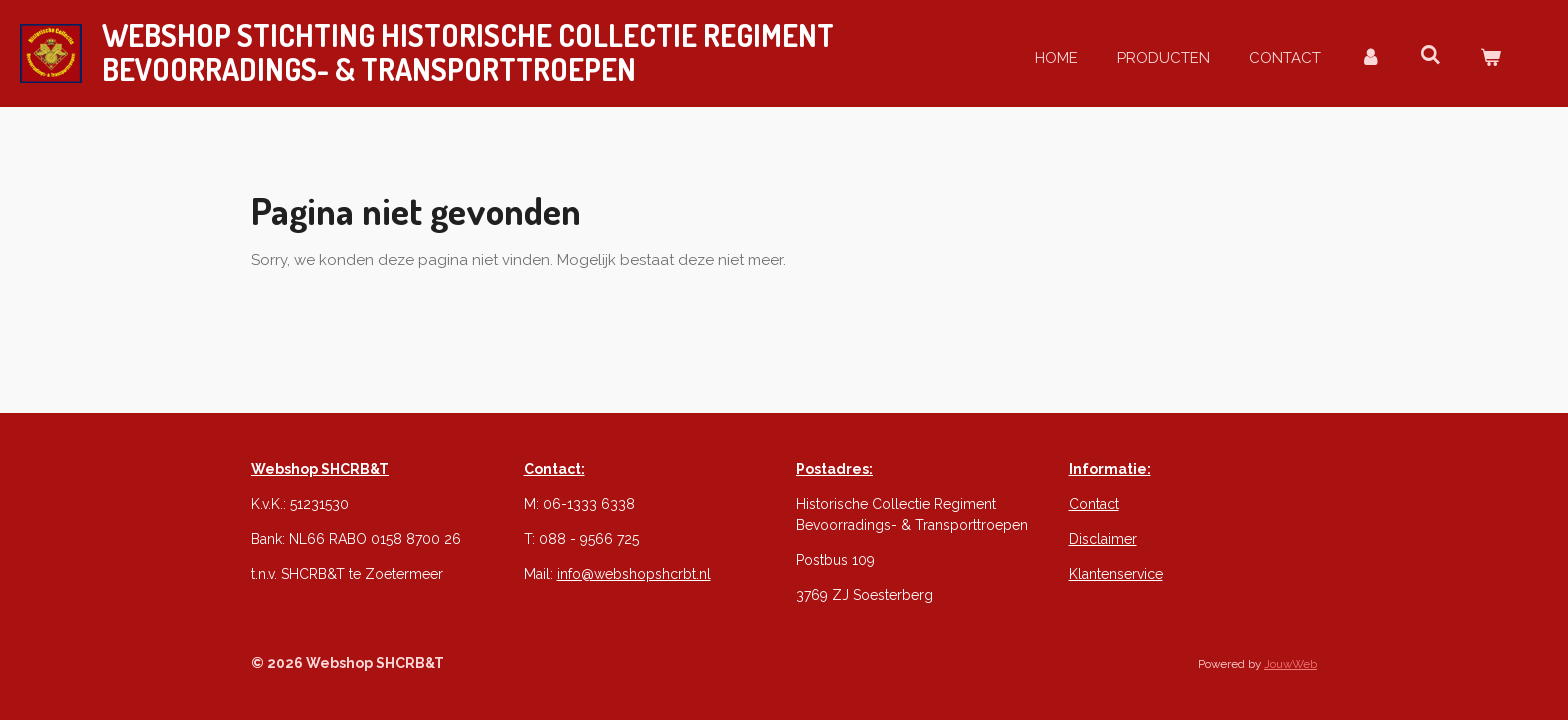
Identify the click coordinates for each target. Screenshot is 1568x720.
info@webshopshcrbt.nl (634, 574)
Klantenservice (1116, 574)
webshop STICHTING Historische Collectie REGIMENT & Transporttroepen (468, 52)
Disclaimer (1103, 539)
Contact (1094, 504)
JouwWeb (1290, 664)
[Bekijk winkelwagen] (1490, 58)
